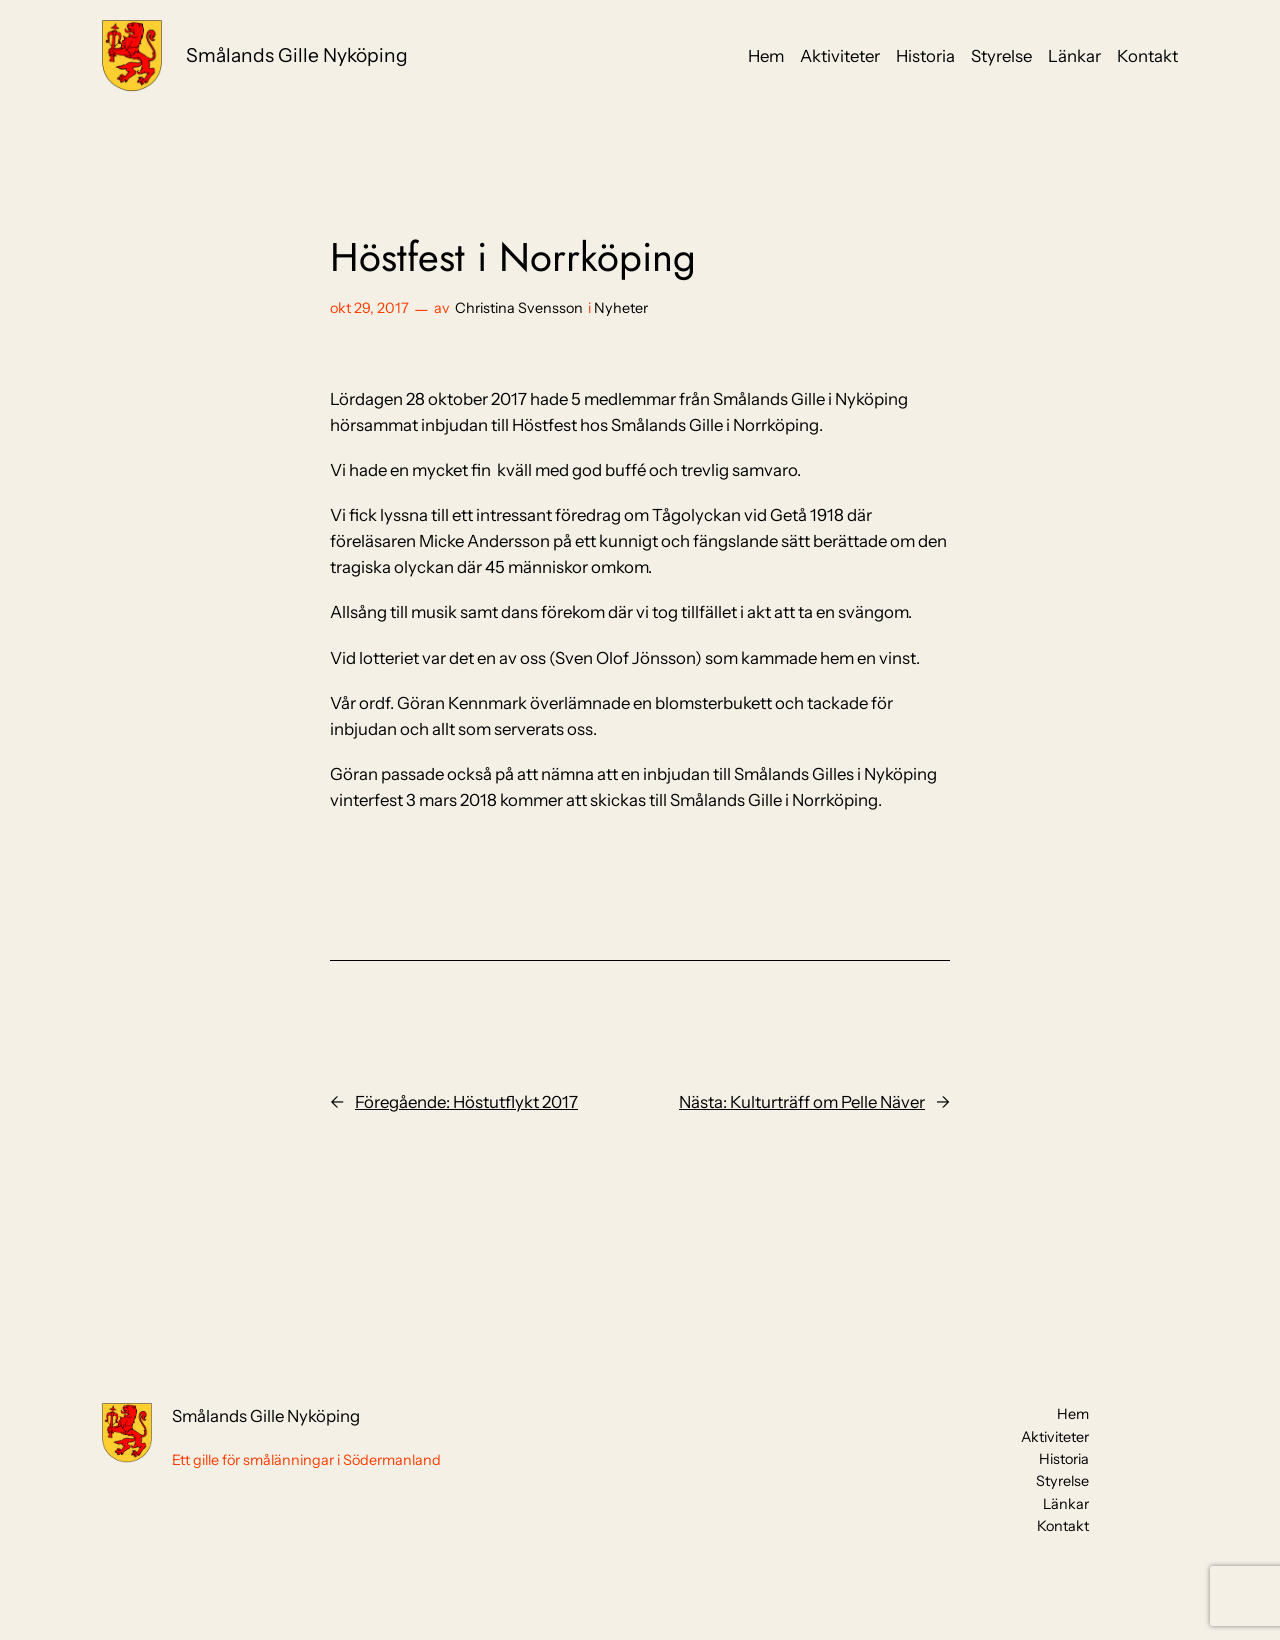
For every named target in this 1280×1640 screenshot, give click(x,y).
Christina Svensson (519, 308)
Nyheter (621, 308)
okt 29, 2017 (369, 308)
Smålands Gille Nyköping (297, 55)
